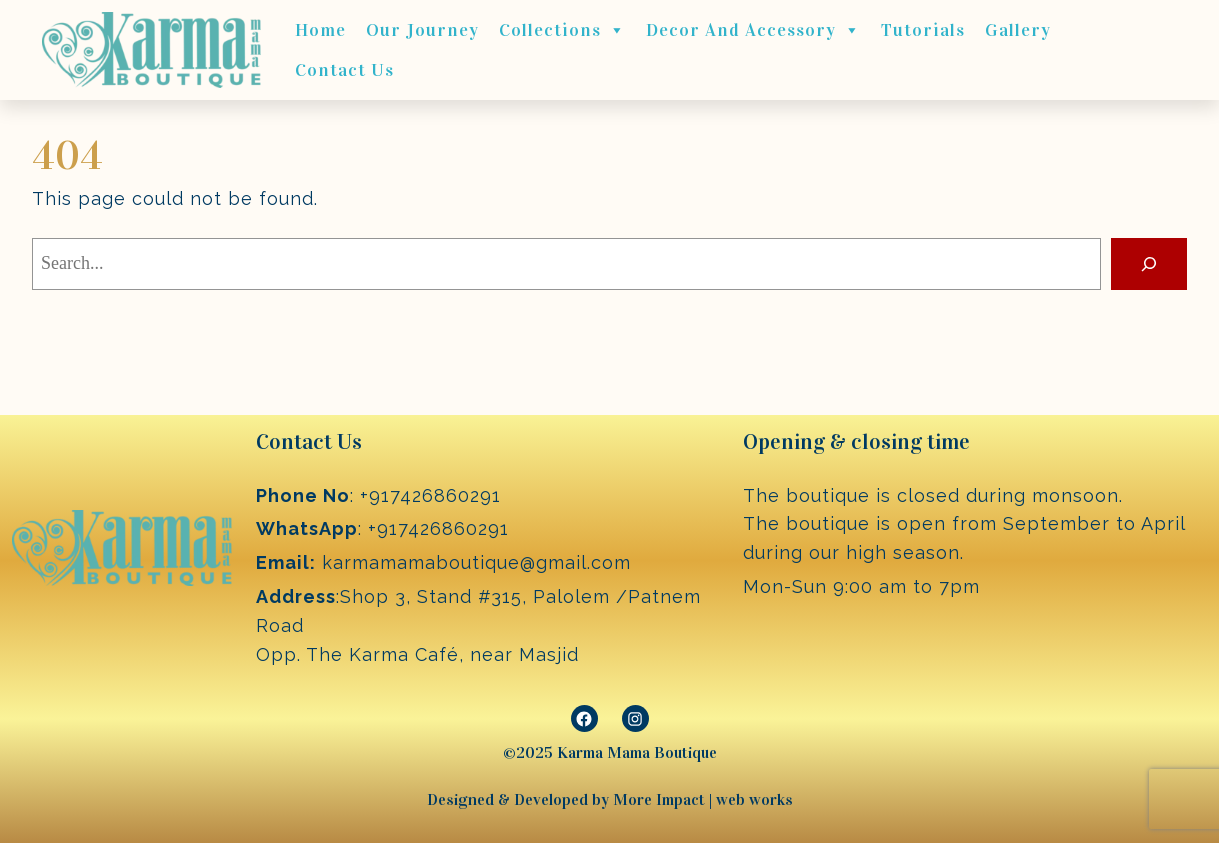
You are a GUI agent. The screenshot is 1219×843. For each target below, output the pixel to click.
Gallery (1018, 30)
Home (320, 30)
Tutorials (923, 30)
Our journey (422, 30)
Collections (562, 30)
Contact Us (344, 70)
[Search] (1149, 264)
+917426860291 (430, 495)
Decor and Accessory (753, 30)
